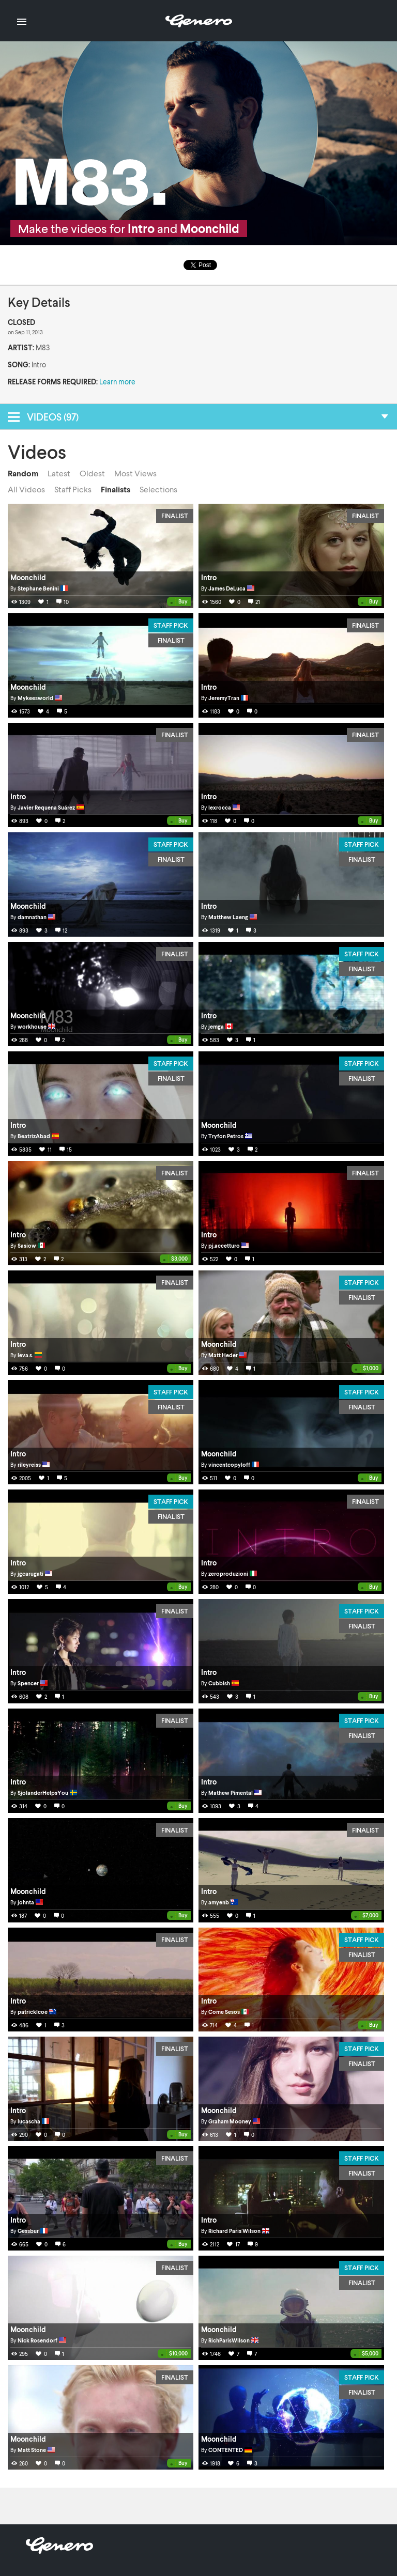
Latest (59, 473)
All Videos (26, 489)
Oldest (92, 473)
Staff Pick (171, 625)
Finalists (115, 489)
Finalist (174, 515)
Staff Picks (72, 489)
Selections (158, 489)
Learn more (117, 381)
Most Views (135, 473)
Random (23, 473)
